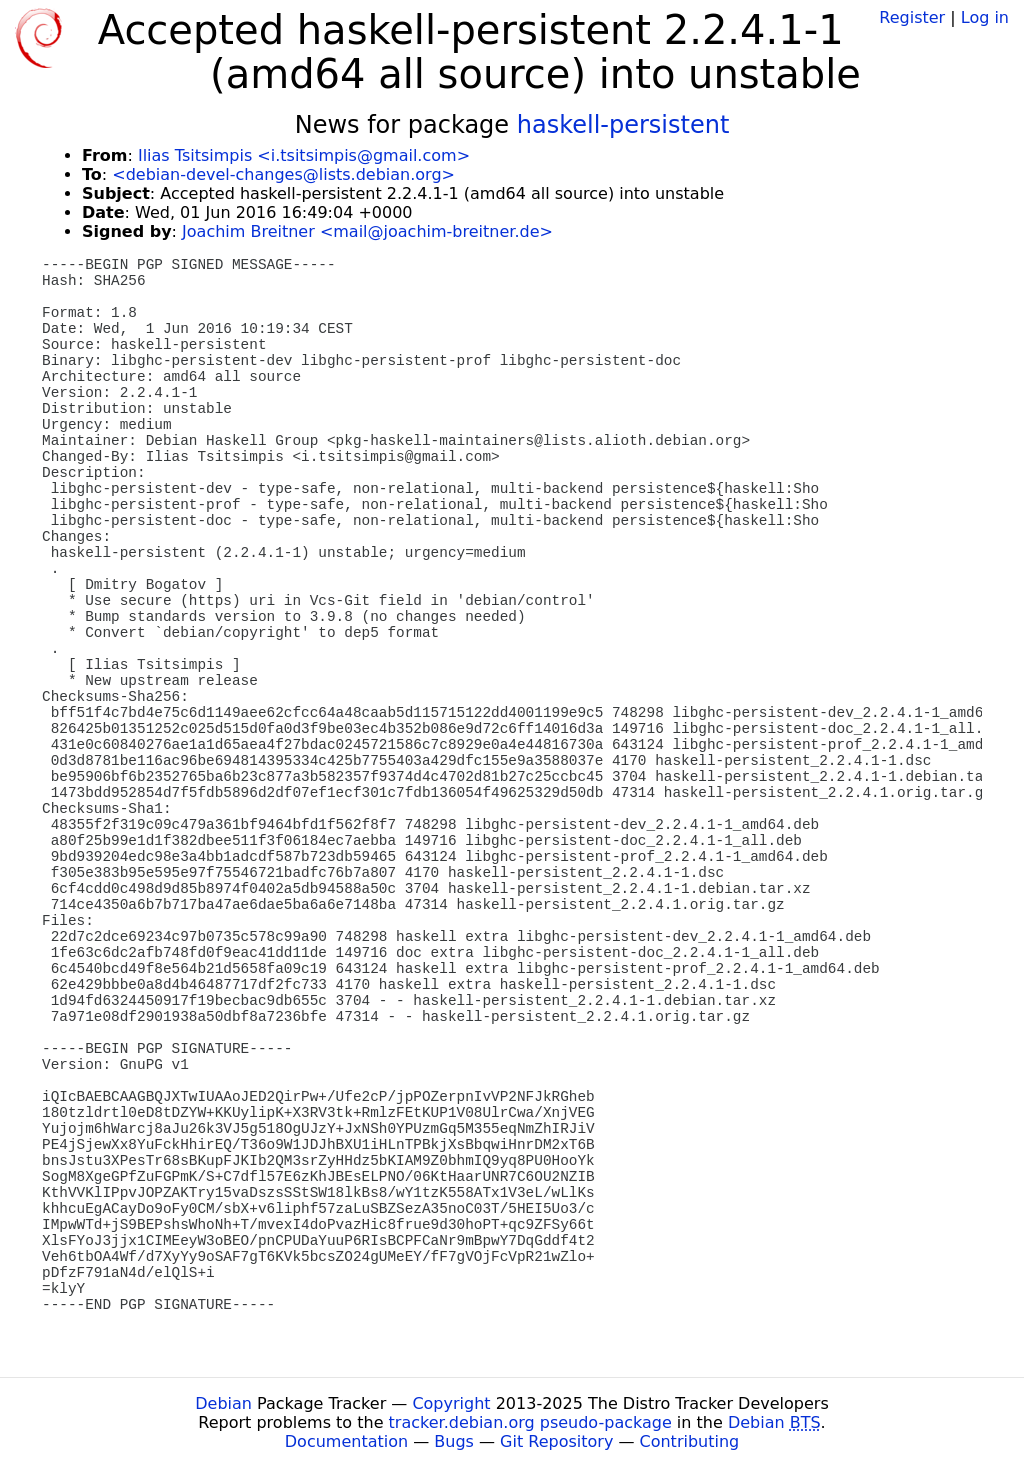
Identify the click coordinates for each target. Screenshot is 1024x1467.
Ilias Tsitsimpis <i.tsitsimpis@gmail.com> (304, 155)
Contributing (690, 1441)
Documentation (346, 1441)
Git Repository (556, 1441)
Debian (223, 1403)
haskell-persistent (623, 125)
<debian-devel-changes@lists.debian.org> (283, 174)
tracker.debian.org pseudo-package (530, 1422)
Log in (985, 17)
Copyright (451, 1403)
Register (912, 17)
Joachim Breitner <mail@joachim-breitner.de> (367, 231)
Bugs (454, 1441)
